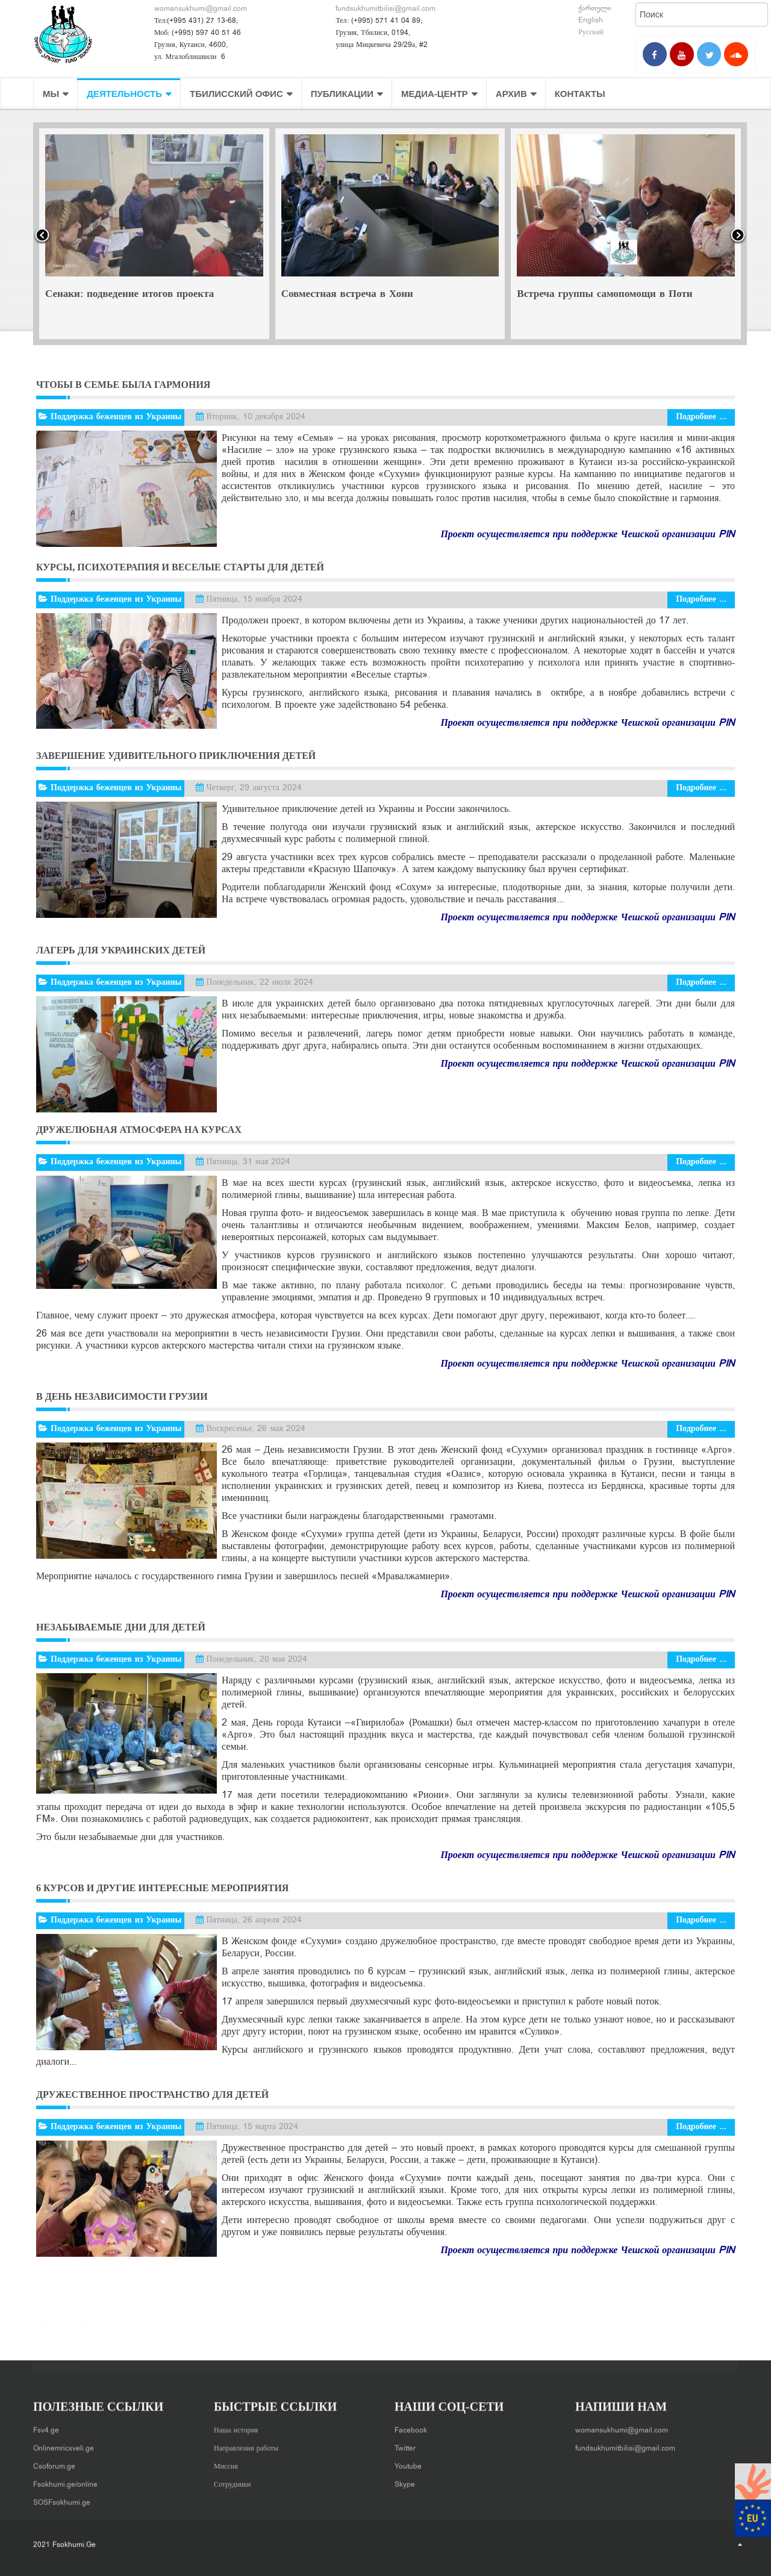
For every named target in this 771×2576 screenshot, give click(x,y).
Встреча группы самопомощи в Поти (604, 294)
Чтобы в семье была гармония (123, 384)
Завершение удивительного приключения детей (176, 755)
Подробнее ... (701, 417)
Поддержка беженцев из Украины (116, 417)
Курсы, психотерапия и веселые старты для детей (180, 567)
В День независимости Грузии (122, 1396)
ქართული (594, 8)
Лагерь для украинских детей (120, 950)
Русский (591, 32)
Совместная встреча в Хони (347, 294)
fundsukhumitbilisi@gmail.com (385, 9)
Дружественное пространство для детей (152, 2094)
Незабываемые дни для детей (120, 1627)
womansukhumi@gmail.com (200, 9)
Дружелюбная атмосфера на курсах (139, 1129)
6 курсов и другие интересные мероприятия (162, 1888)
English (590, 20)
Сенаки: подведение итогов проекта (129, 294)
